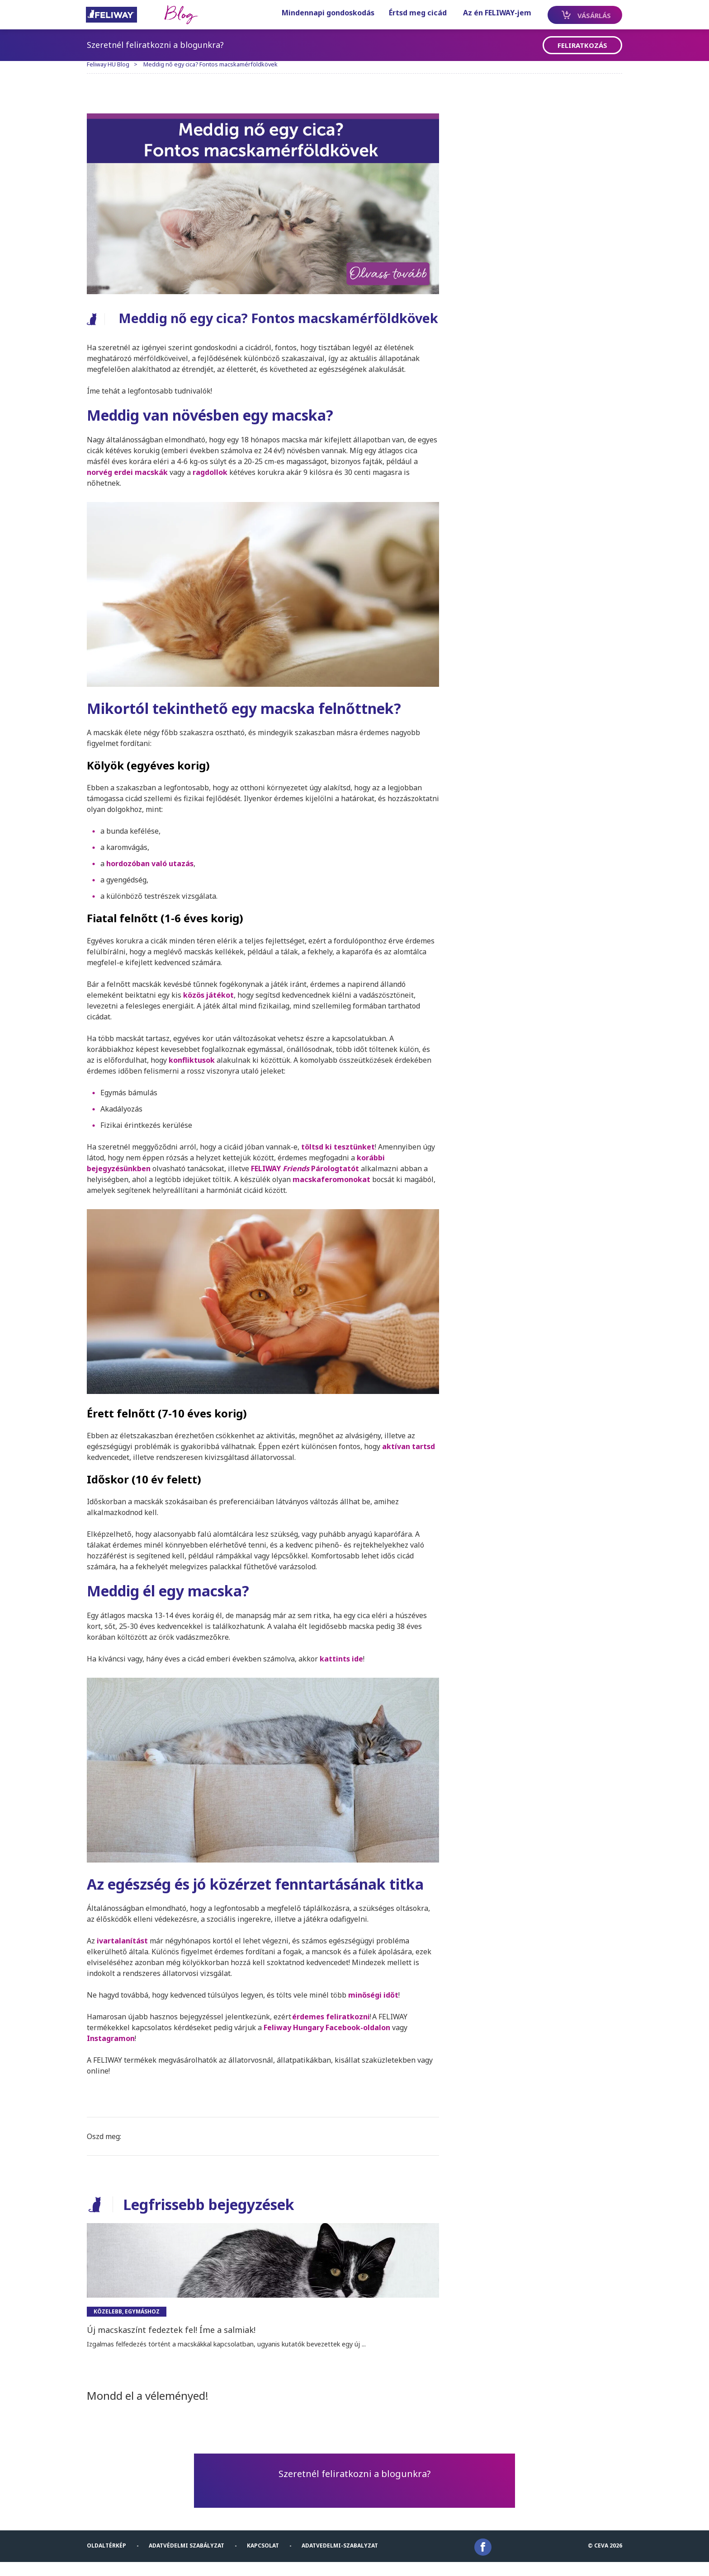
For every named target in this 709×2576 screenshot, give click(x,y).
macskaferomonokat (334, 1198)
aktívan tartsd (411, 1463)
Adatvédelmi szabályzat (189, 2559)
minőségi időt (376, 2009)
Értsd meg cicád (408, 13)
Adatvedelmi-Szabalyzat (343, 2559)
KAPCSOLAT (266, 2559)
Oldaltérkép (109, 2559)
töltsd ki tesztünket (341, 1165)
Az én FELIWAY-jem (488, 13)
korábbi (374, 1176)
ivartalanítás (123, 1955)
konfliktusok (195, 1079)
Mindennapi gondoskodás (318, 13)
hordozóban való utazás (153, 882)
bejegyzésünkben (122, 1187)
